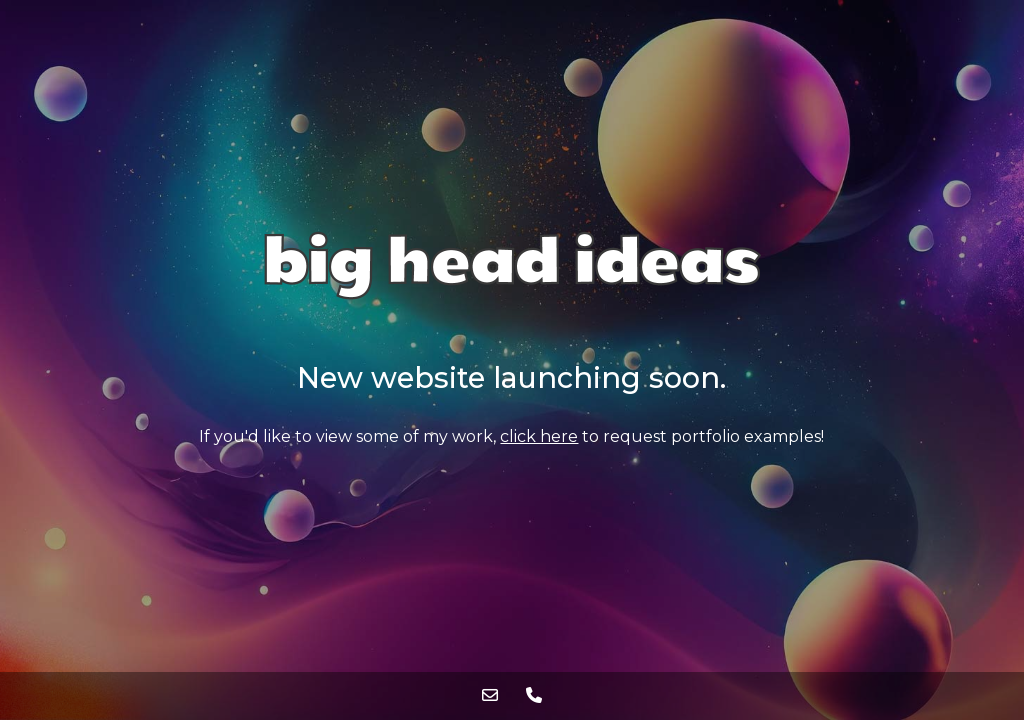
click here (539, 436)
